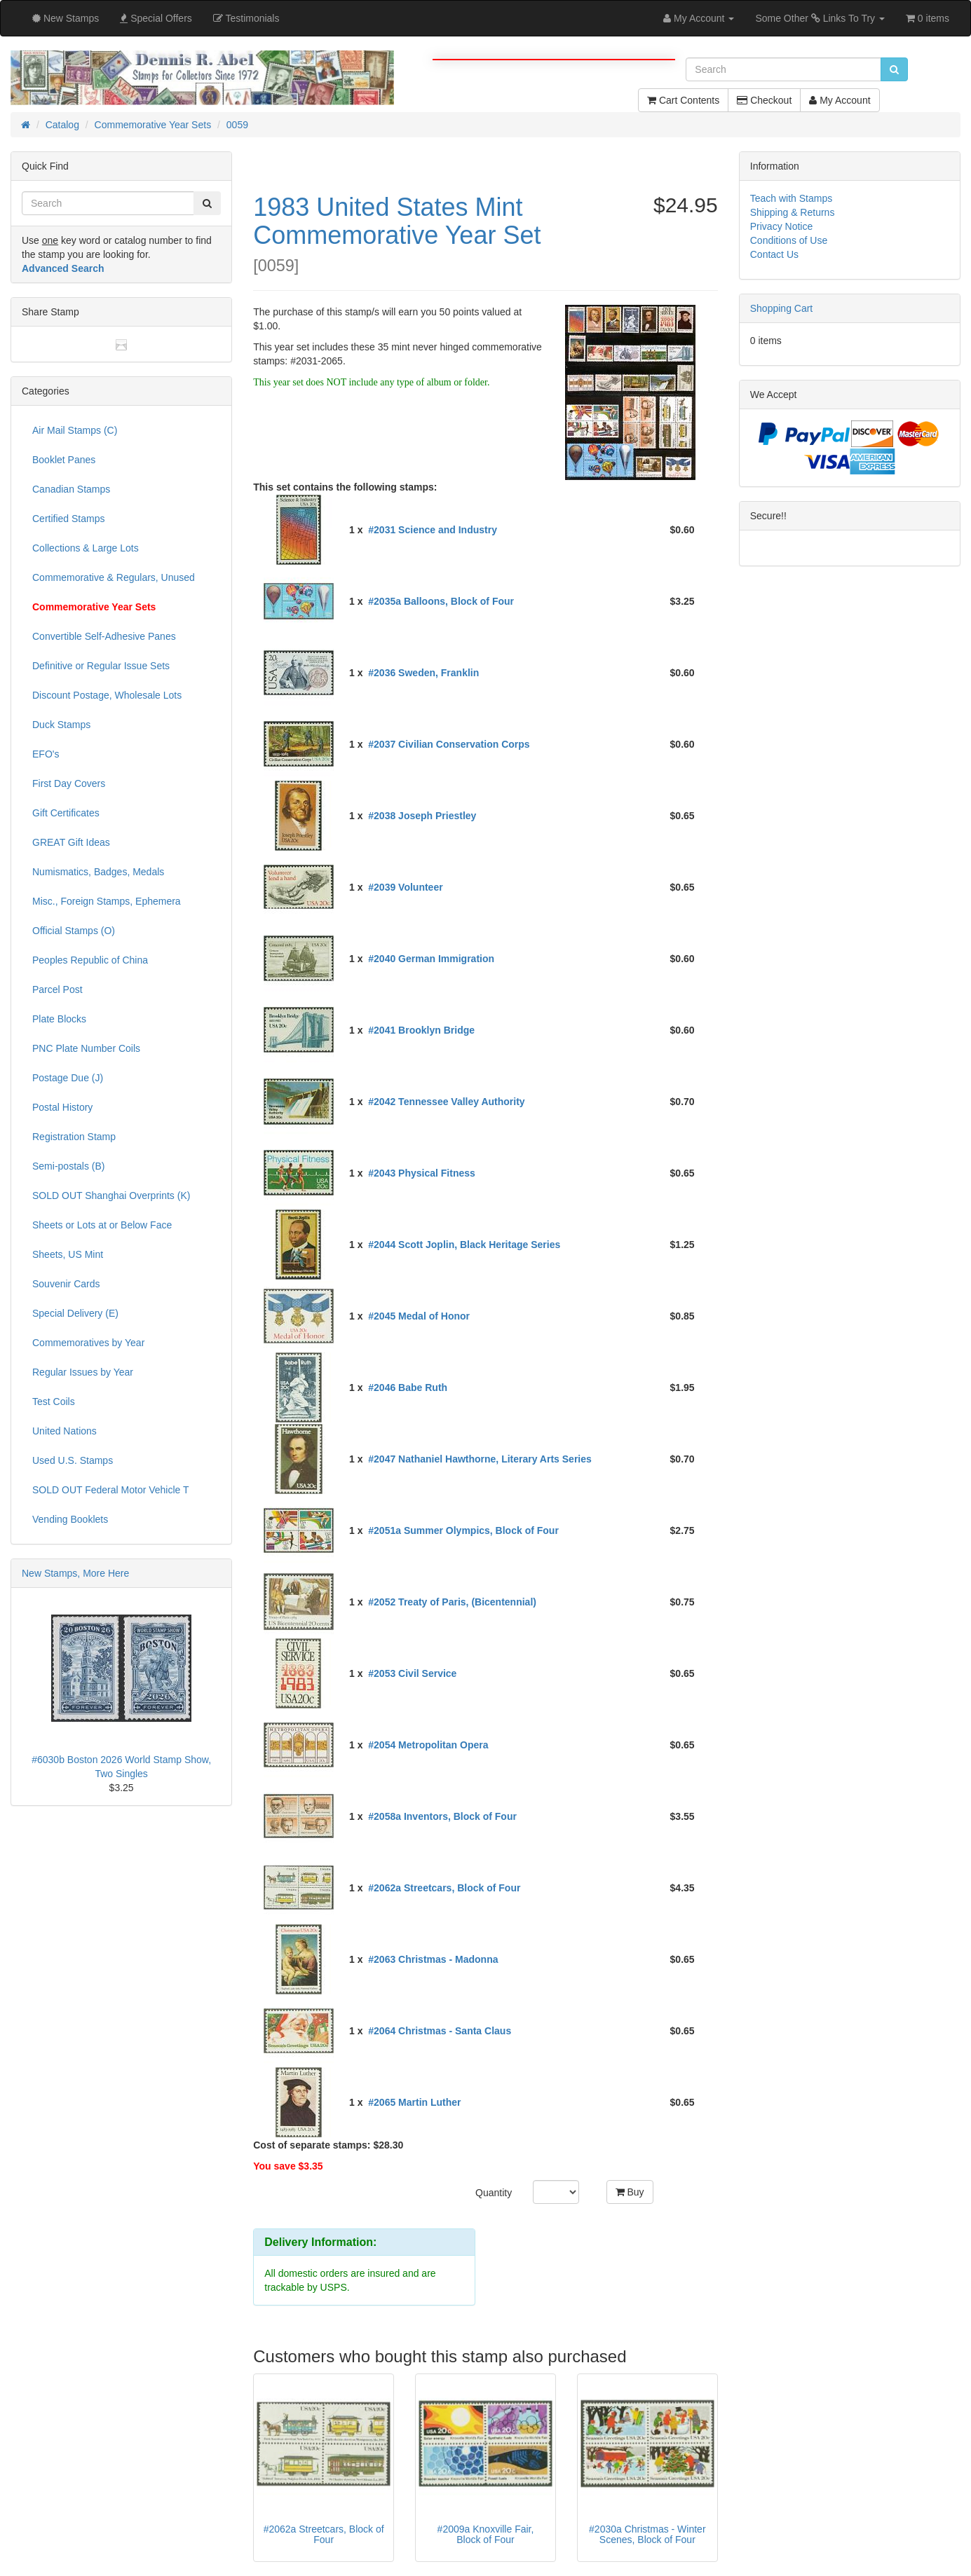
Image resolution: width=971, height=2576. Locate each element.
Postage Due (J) (67, 1077)
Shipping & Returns (792, 212)
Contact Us (774, 254)
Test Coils (53, 1401)
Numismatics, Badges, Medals (98, 871)
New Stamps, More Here (75, 1573)
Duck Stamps (61, 724)
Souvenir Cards (66, 1283)
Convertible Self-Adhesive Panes (104, 636)
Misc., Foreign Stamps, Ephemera (106, 901)
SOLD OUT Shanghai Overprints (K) (111, 1195)
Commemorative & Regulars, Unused (113, 577)
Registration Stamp (74, 1136)
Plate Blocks (59, 1019)
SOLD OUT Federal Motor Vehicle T (110, 1489)
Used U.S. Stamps (72, 1460)
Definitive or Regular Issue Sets (101, 665)
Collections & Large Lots (85, 548)
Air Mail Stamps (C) (74, 430)
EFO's (45, 754)
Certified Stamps (68, 518)
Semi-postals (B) (68, 1166)
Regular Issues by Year (82, 1372)
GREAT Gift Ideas (71, 842)
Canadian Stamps (71, 489)
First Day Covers (68, 783)
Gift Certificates (66, 812)
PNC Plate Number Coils (86, 1048)
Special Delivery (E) (75, 1313)
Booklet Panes (63, 459)
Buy (630, 2192)
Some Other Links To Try (820, 18)
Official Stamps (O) (73, 930)
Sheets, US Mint (67, 1254)
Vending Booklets (70, 1519)
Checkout (764, 100)
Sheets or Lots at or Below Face (102, 1225)
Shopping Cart (781, 308)
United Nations (64, 1431)
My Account (839, 100)
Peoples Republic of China (90, 960)
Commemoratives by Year (88, 1342)
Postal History (62, 1107)
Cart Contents (683, 100)
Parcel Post (57, 989)
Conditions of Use (789, 240)
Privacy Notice (781, 226)
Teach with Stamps (791, 198)
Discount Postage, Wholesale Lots (107, 695)
